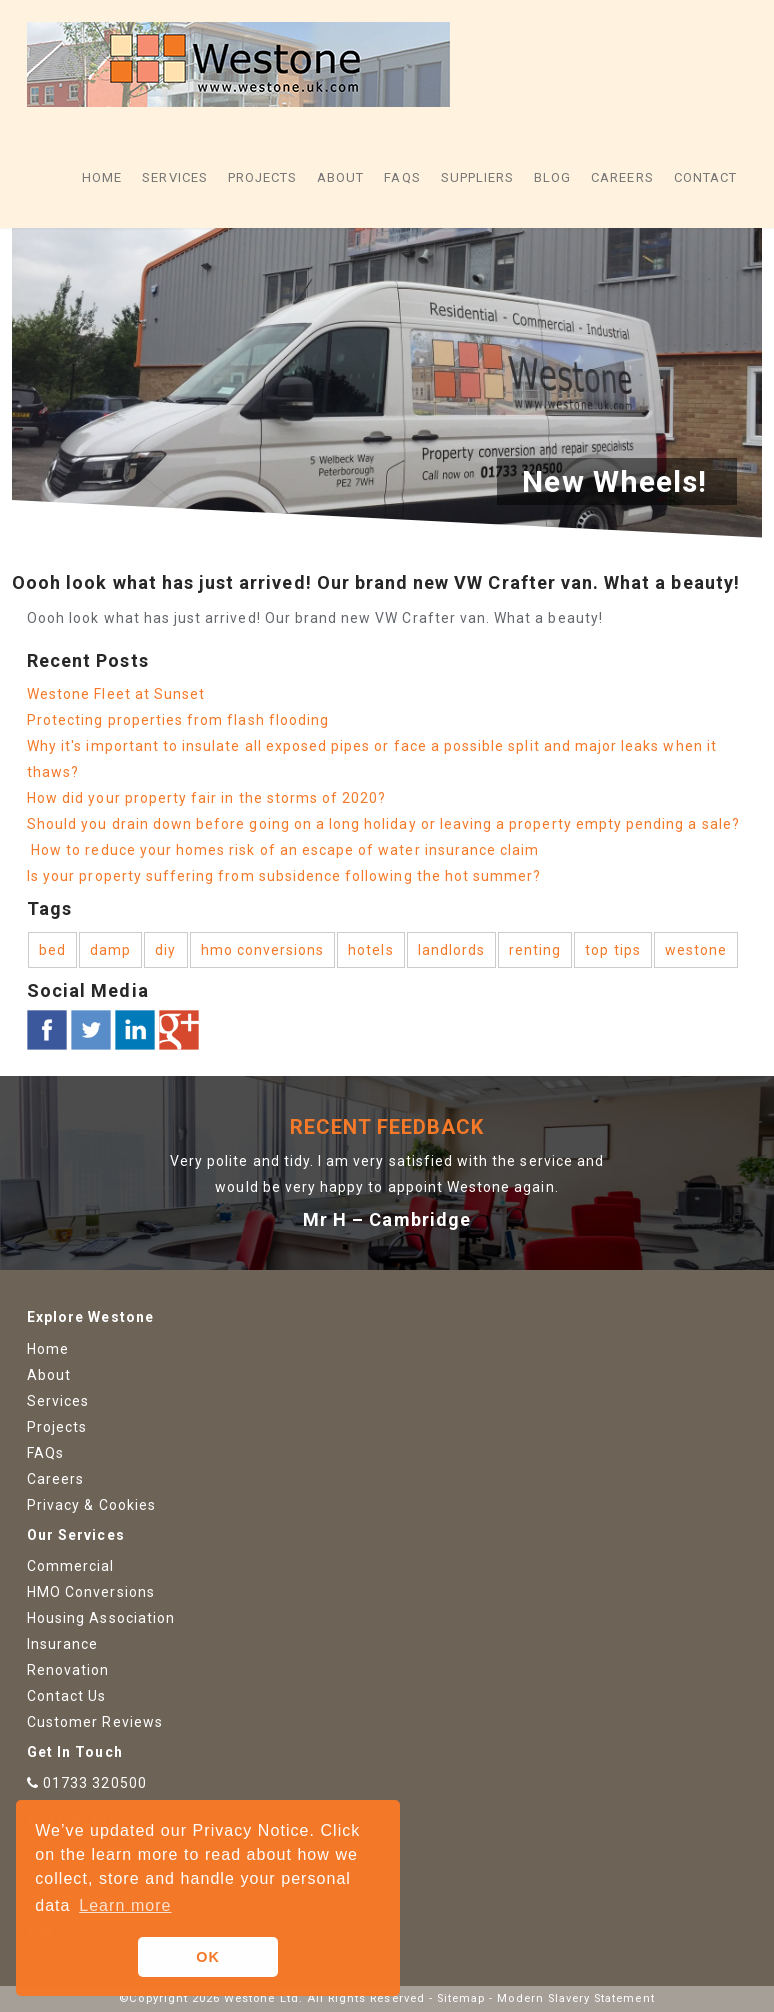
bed (52, 950)
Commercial (71, 1566)
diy (165, 950)
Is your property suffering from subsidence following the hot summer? (284, 876)
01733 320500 (95, 1783)
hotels (370, 950)
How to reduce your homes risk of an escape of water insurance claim (283, 850)
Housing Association (101, 1618)
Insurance (62, 1644)
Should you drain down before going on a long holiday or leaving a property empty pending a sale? (383, 824)
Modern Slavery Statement (575, 1998)
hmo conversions (263, 950)
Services (174, 177)
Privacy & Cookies (91, 1505)
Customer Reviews (95, 1722)
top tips (612, 950)
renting (535, 950)
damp (110, 950)
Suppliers (477, 177)
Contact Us (67, 1696)
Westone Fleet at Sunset (116, 694)
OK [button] (208, 1957)
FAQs (402, 177)
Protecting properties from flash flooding (178, 720)
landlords (451, 950)
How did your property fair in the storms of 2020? (209, 798)
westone (696, 950)
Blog (552, 177)
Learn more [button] (125, 1905)
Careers (622, 177)
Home (102, 177)
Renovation (68, 1670)
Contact (705, 177)
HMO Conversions (91, 1592)
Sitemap (461, 1998)
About (340, 177)
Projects (262, 177)
